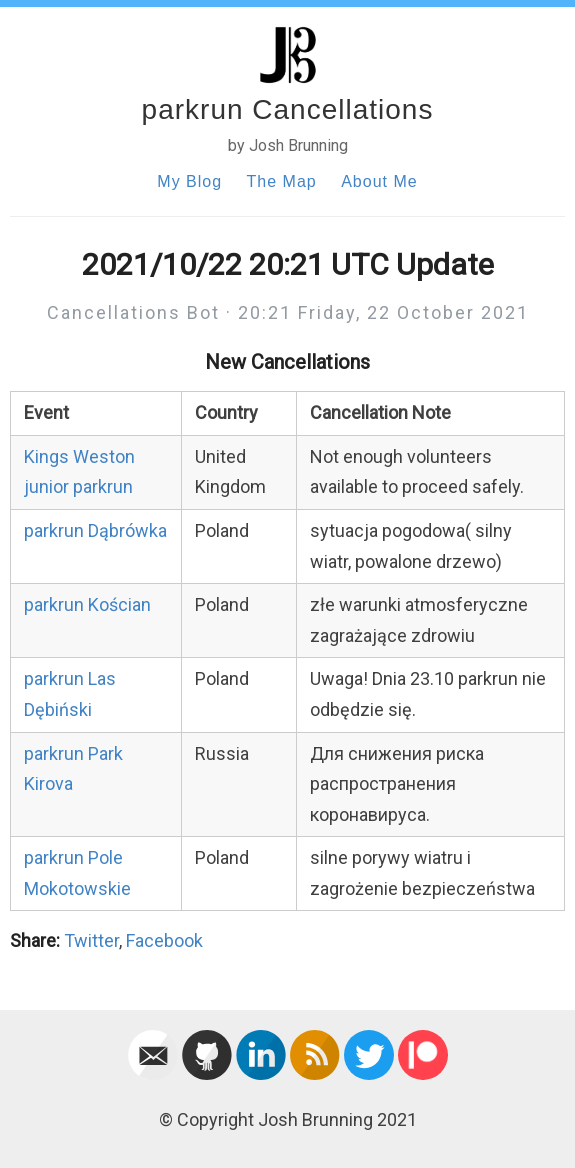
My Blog (189, 181)
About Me (379, 181)
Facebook (164, 940)
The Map (282, 181)
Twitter (91, 940)
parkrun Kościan (87, 604)
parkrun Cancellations (288, 109)
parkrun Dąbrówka (95, 530)
